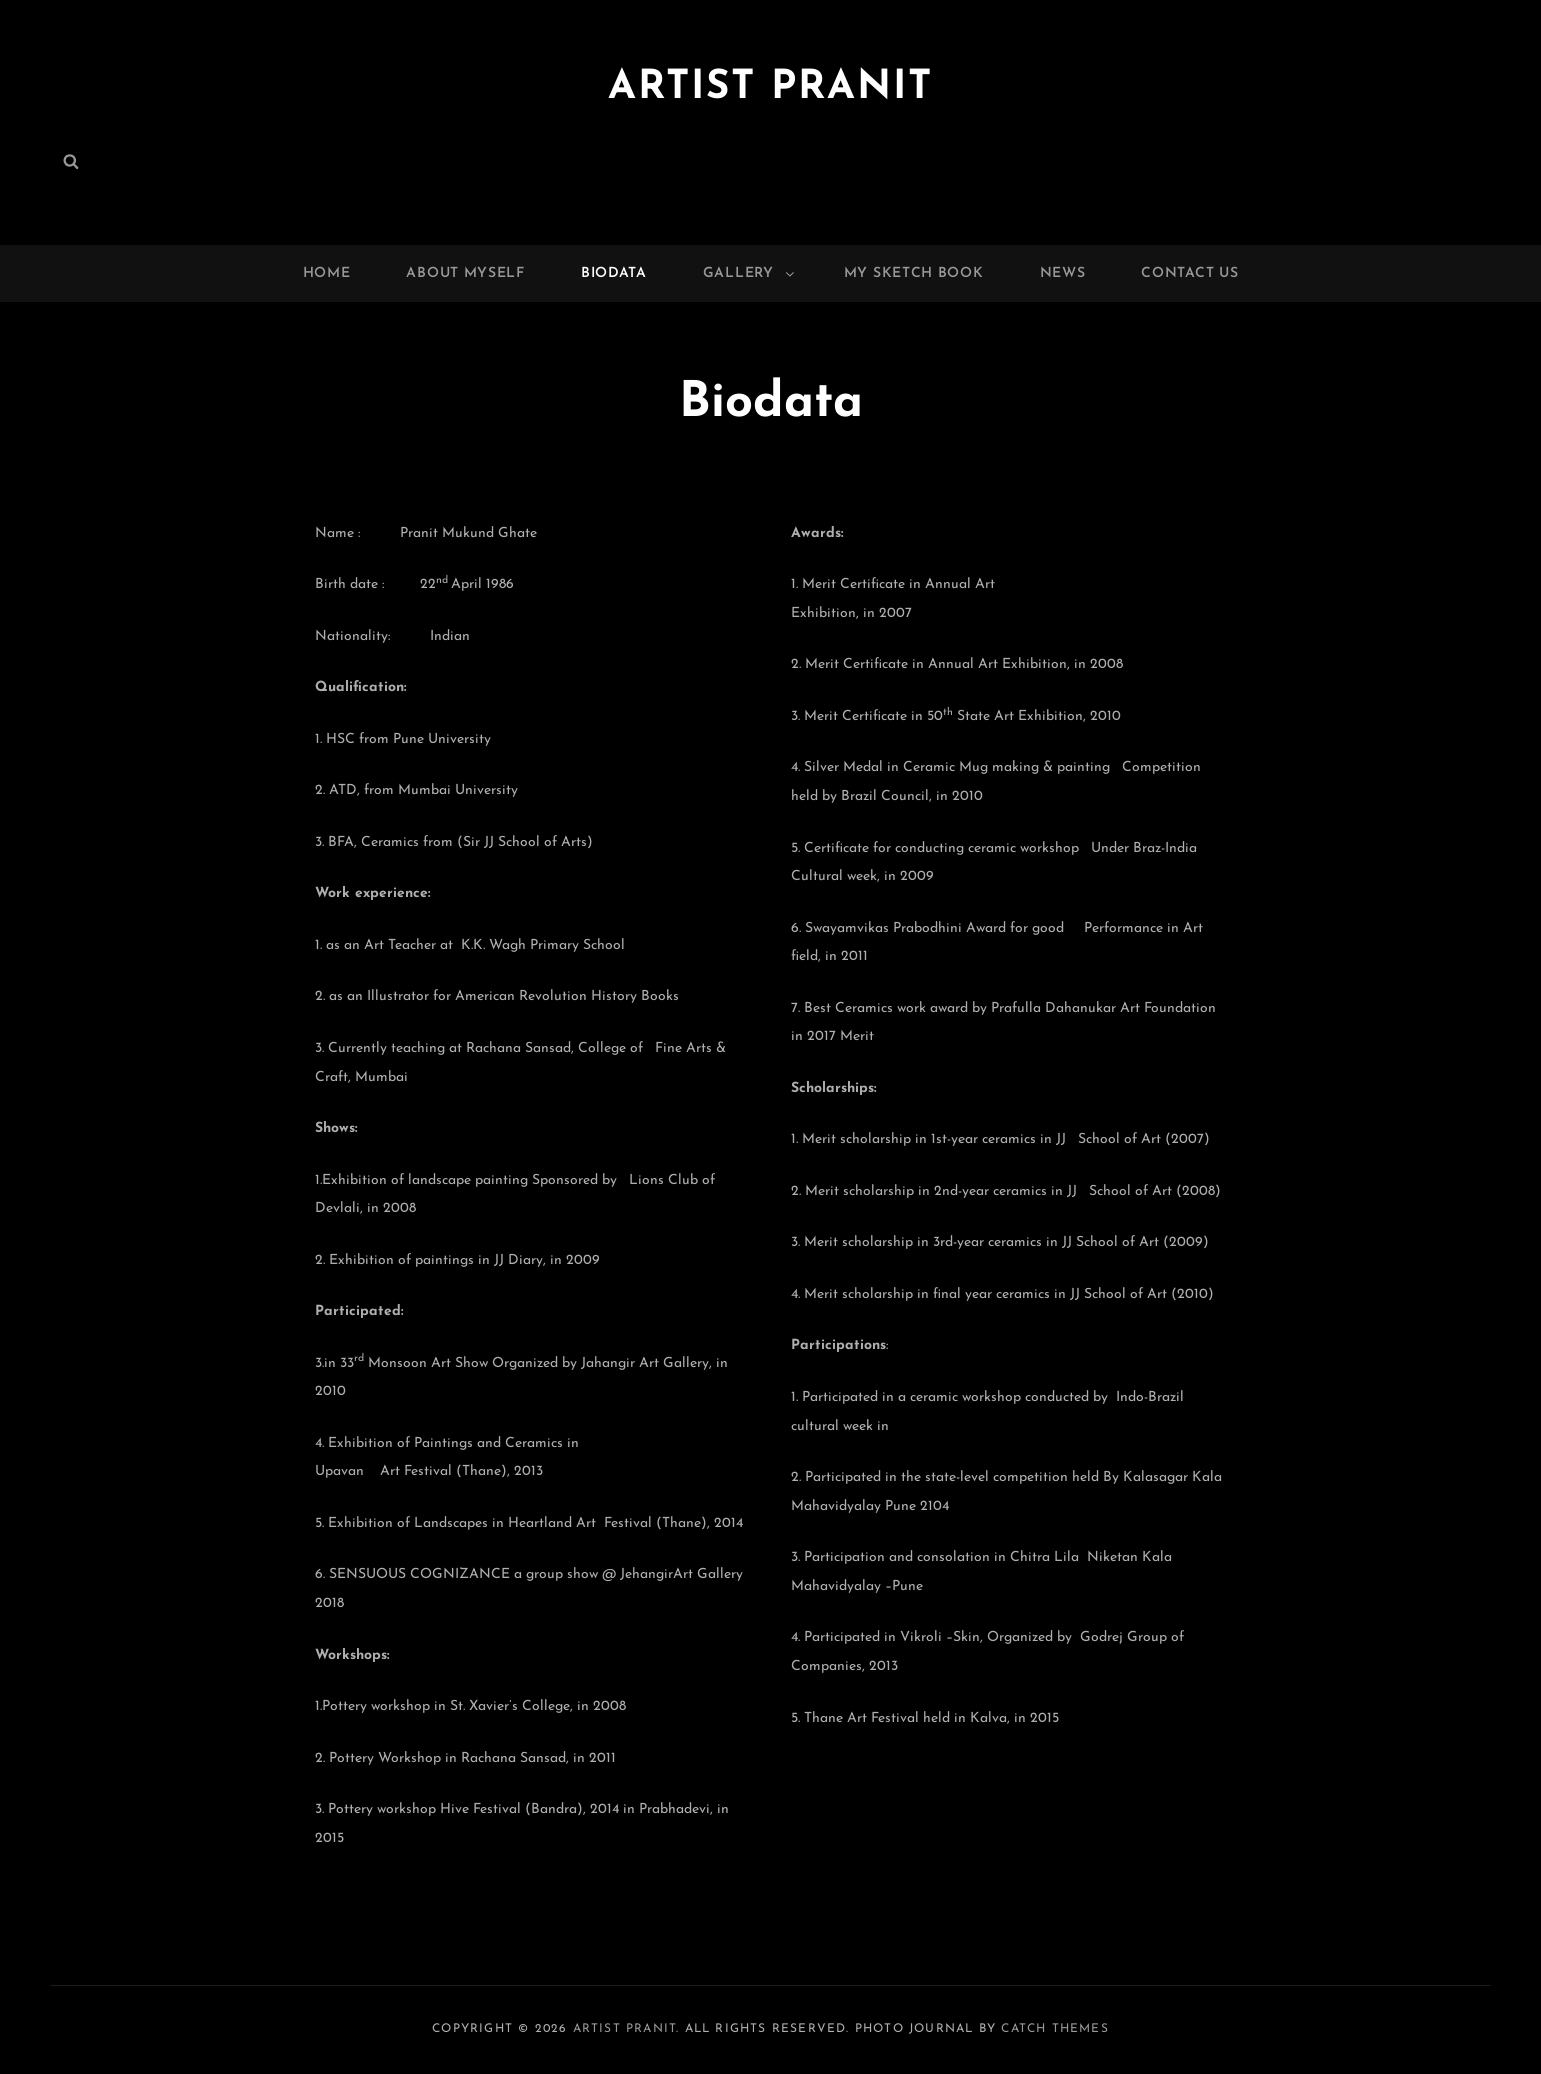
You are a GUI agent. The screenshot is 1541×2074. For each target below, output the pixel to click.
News (1063, 273)
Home (327, 273)
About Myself (465, 273)
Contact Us (1189, 273)
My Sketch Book (914, 273)
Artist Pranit (770, 88)
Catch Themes (1054, 2029)
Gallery (750, 273)
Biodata (614, 273)
